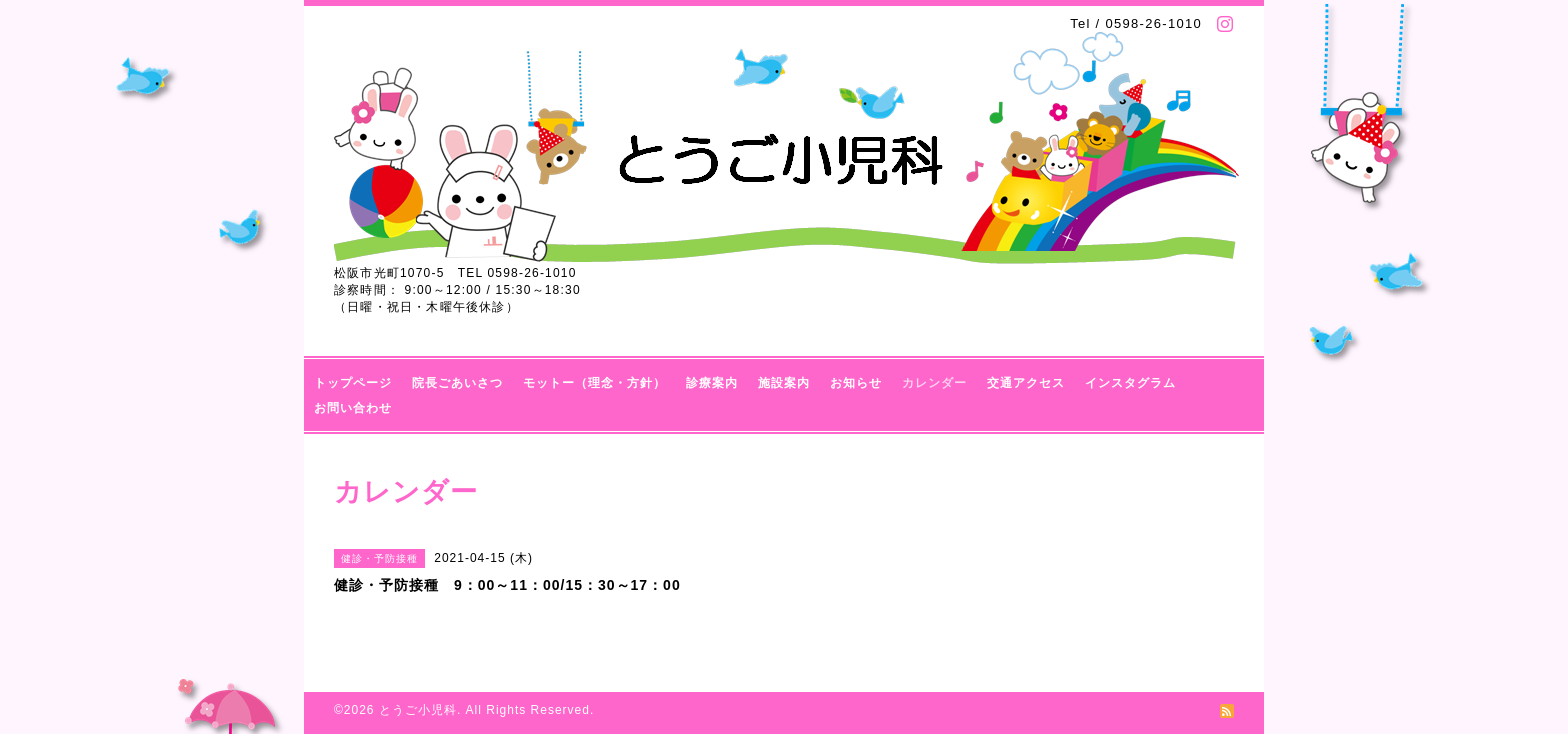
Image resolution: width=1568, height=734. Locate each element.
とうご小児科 (418, 710)
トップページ (353, 383)
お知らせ (856, 383)
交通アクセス (1026, 383)
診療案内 (712, 383)
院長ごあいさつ (457, 383)
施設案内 (784, 383)
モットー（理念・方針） (594, 383)
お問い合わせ (353, 408)
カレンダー (934, 383)
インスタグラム (1130, 383)
